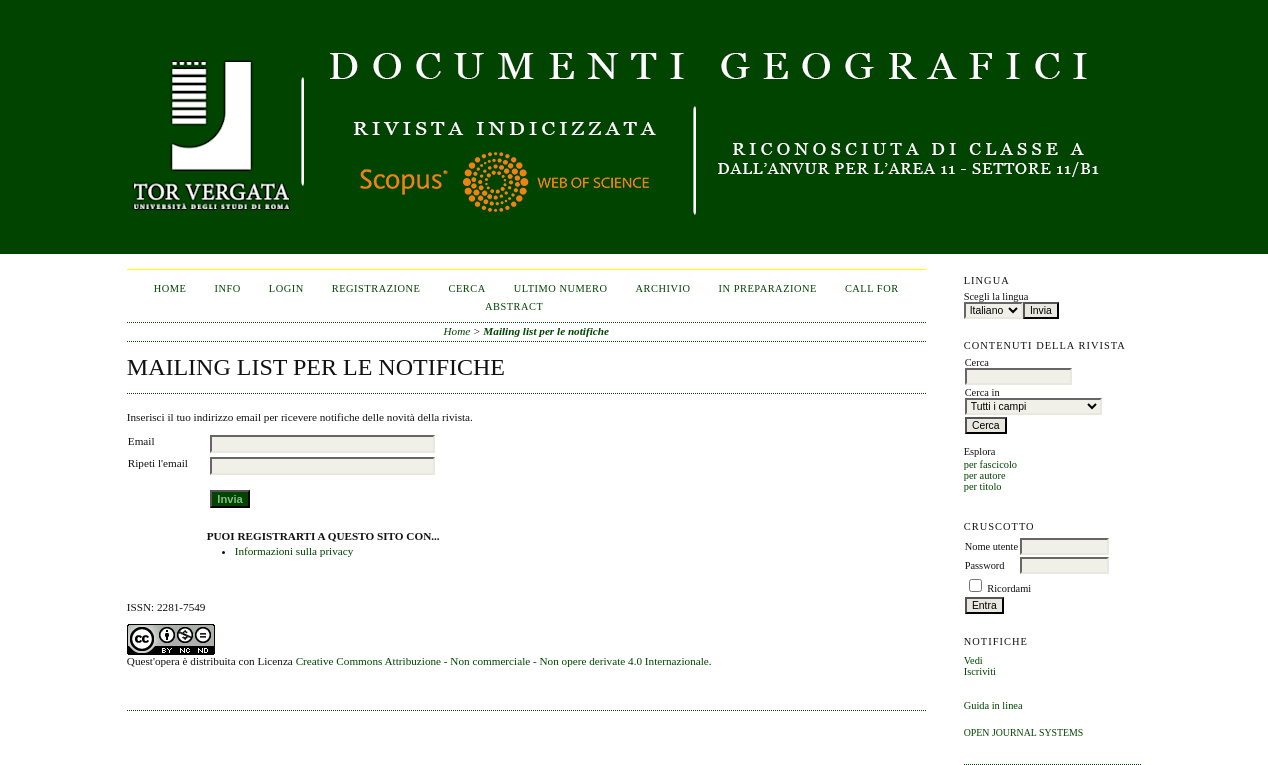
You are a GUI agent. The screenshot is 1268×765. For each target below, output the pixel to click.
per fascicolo (990, 464)
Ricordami (1009, 588)
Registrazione (376, 288)
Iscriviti (980, 671)
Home (170, 288)
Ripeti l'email (158, 463)
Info (228, 288)
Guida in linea (993, 705)
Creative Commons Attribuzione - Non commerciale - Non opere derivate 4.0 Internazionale (502, 661)
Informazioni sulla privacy (294, 551)
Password (985, 565)
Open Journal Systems (1024, 732)
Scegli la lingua (996, 296)
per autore (985, 475)
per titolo (983, 486)
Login (286, 288)
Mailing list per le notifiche (546, 331)
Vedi (973, 660)
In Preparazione (768, 288)
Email (141, 441)
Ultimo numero (561, 288)
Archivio (663, 288)
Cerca (466, 288)
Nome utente (991, 546)
